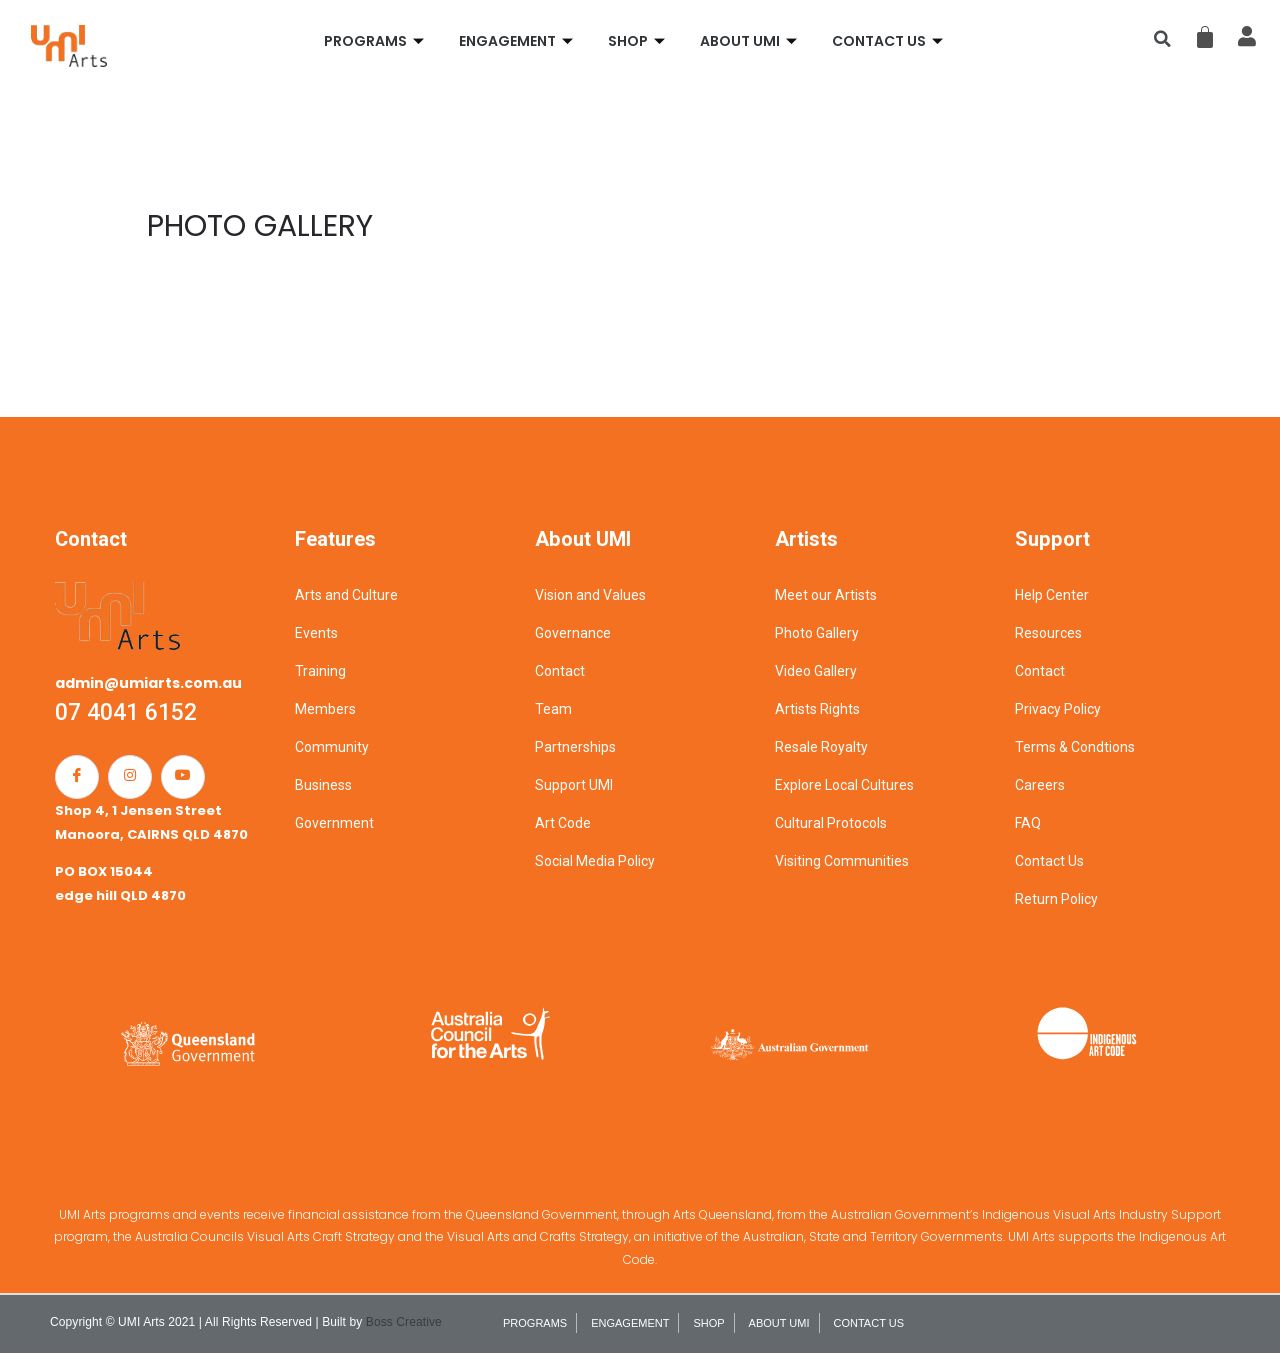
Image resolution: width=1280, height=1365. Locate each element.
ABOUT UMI (751, 41)
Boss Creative (404, 1334)
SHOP (639, 41)
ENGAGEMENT (518, 41)
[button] (1162, 39)
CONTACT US (890, 41)
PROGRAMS (376, 41)
